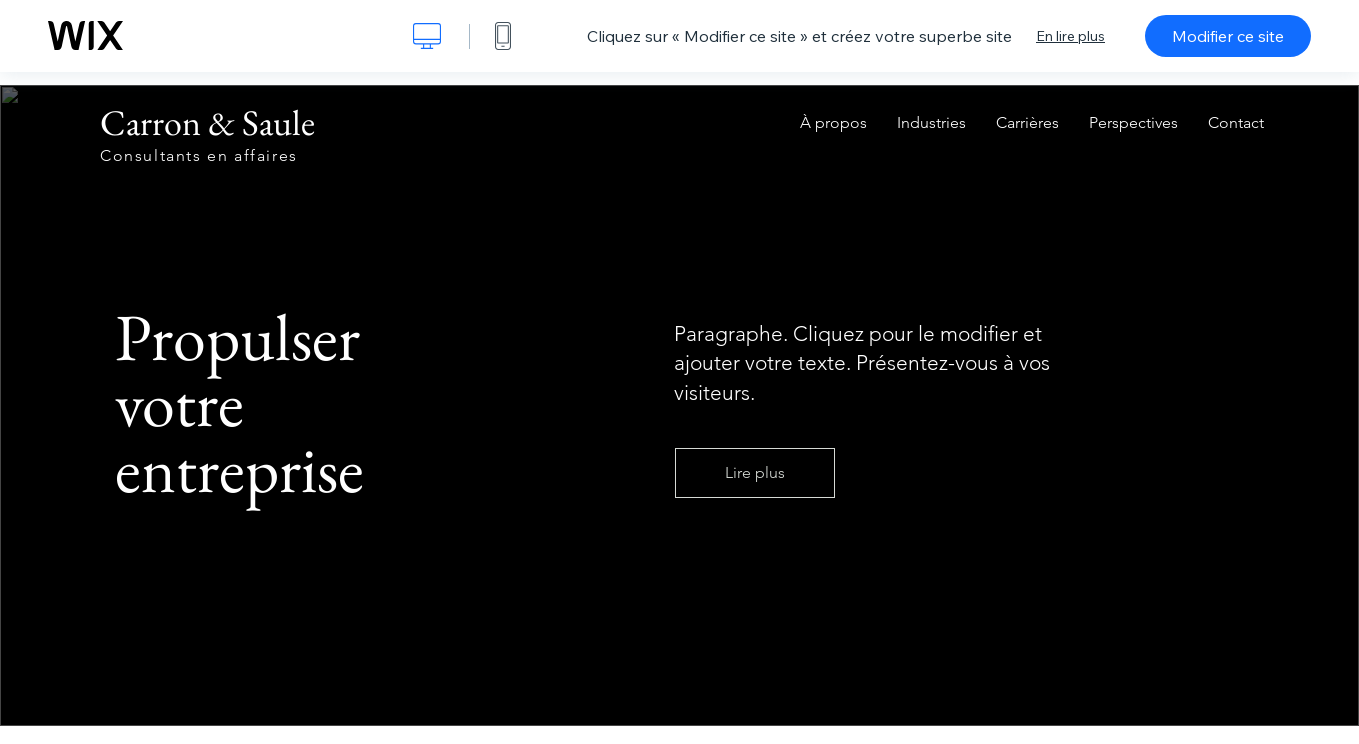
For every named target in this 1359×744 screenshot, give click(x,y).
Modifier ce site (1228, 36)
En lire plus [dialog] (1070, 36)
